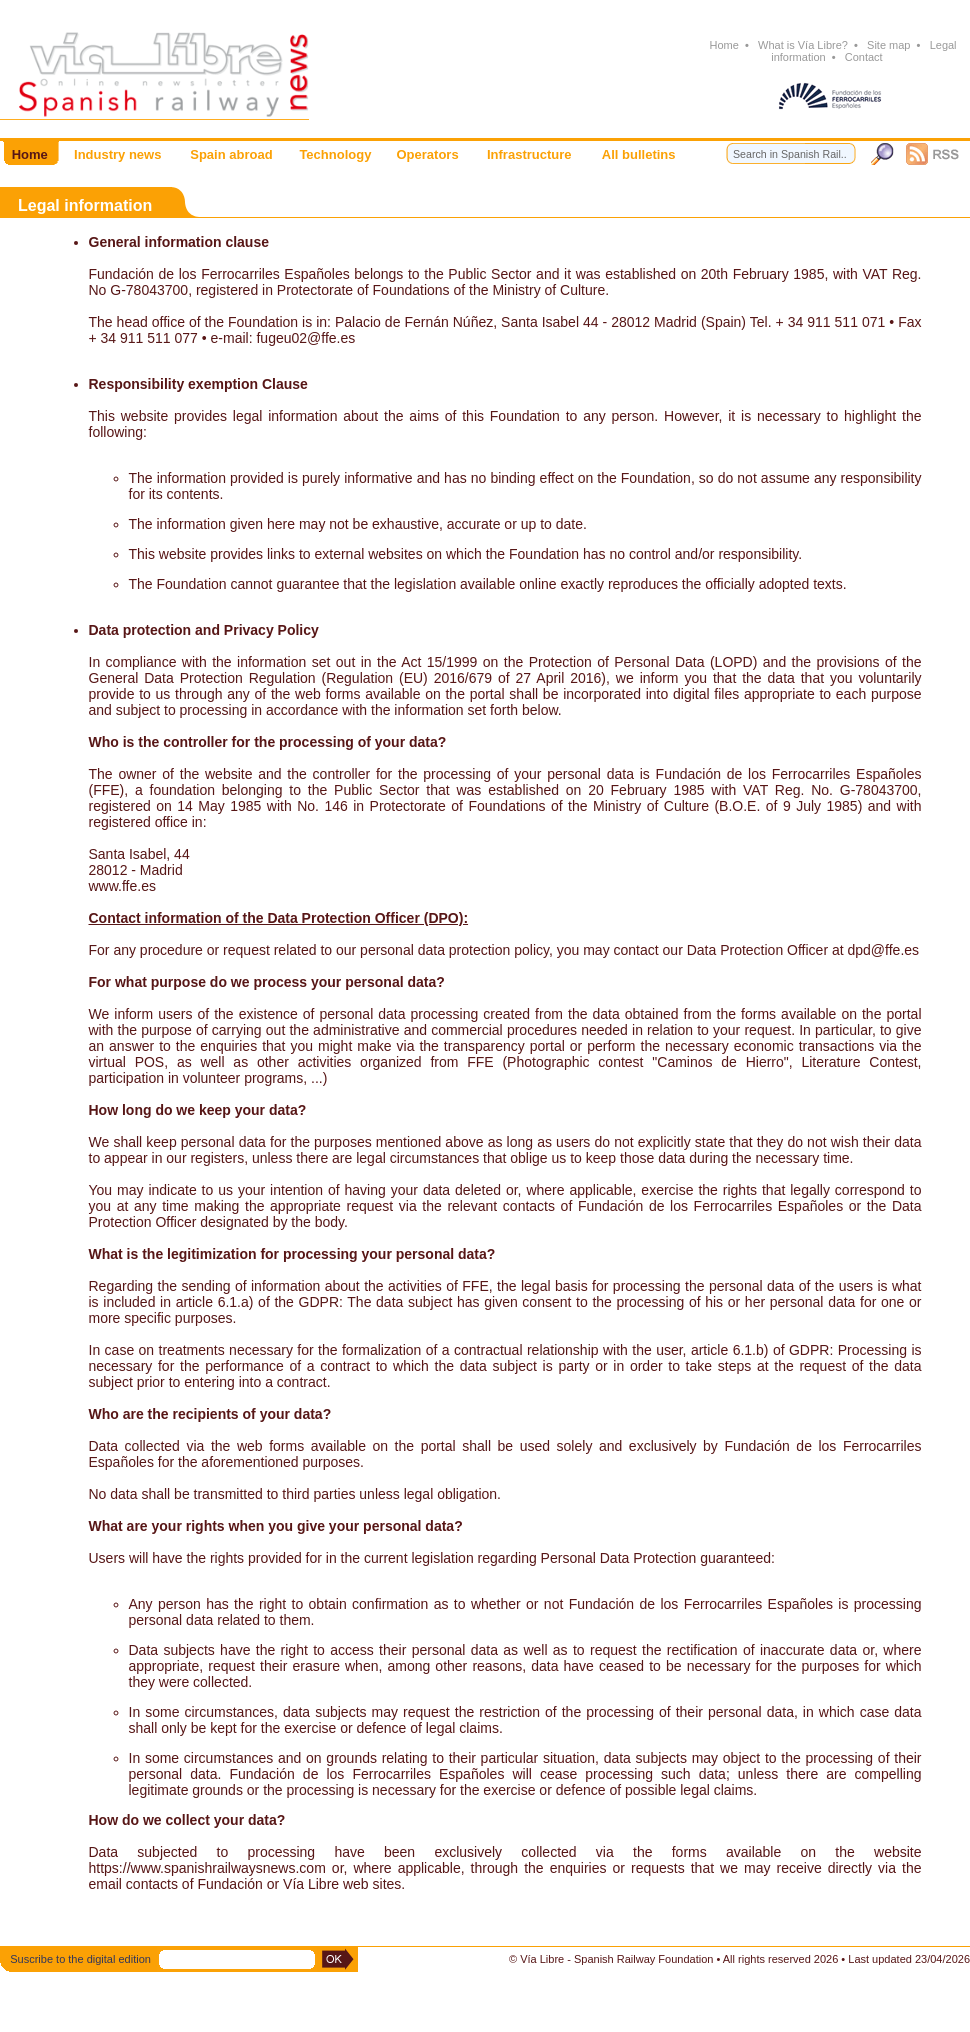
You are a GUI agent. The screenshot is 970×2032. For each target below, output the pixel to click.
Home (724, 45)
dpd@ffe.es (884, 950)
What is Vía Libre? (803, 45)
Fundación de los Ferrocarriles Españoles (219, 274)
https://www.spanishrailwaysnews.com (207, 1868)
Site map (889, 45)
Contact (864, 57)
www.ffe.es (122, 886)
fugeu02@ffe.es (305, 338)
